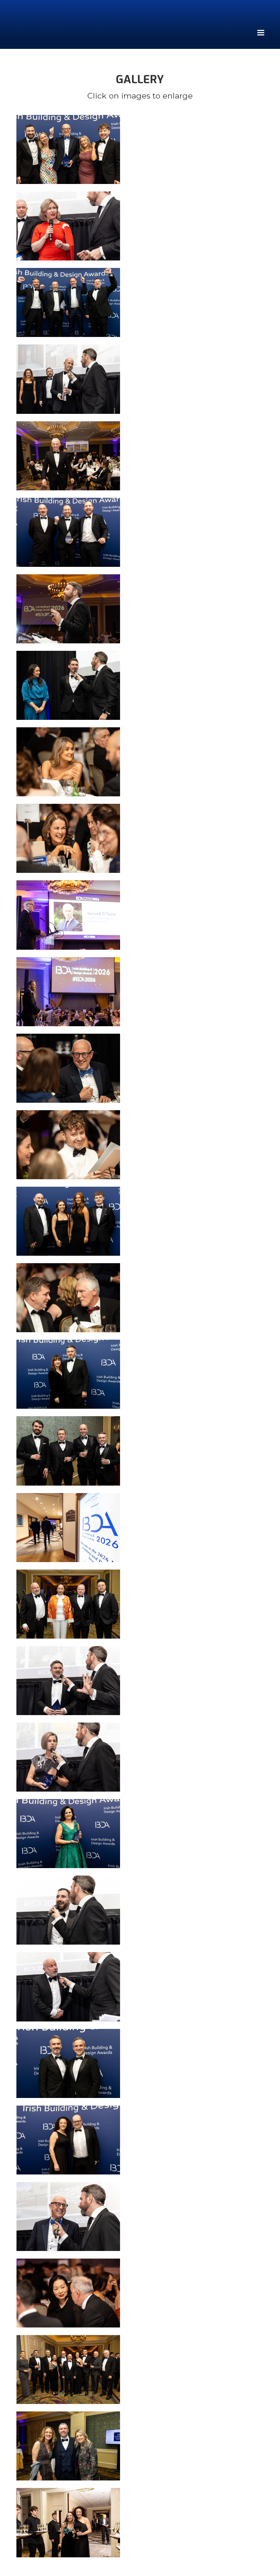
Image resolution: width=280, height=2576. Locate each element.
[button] (260, 31)
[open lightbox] (140, 149)
